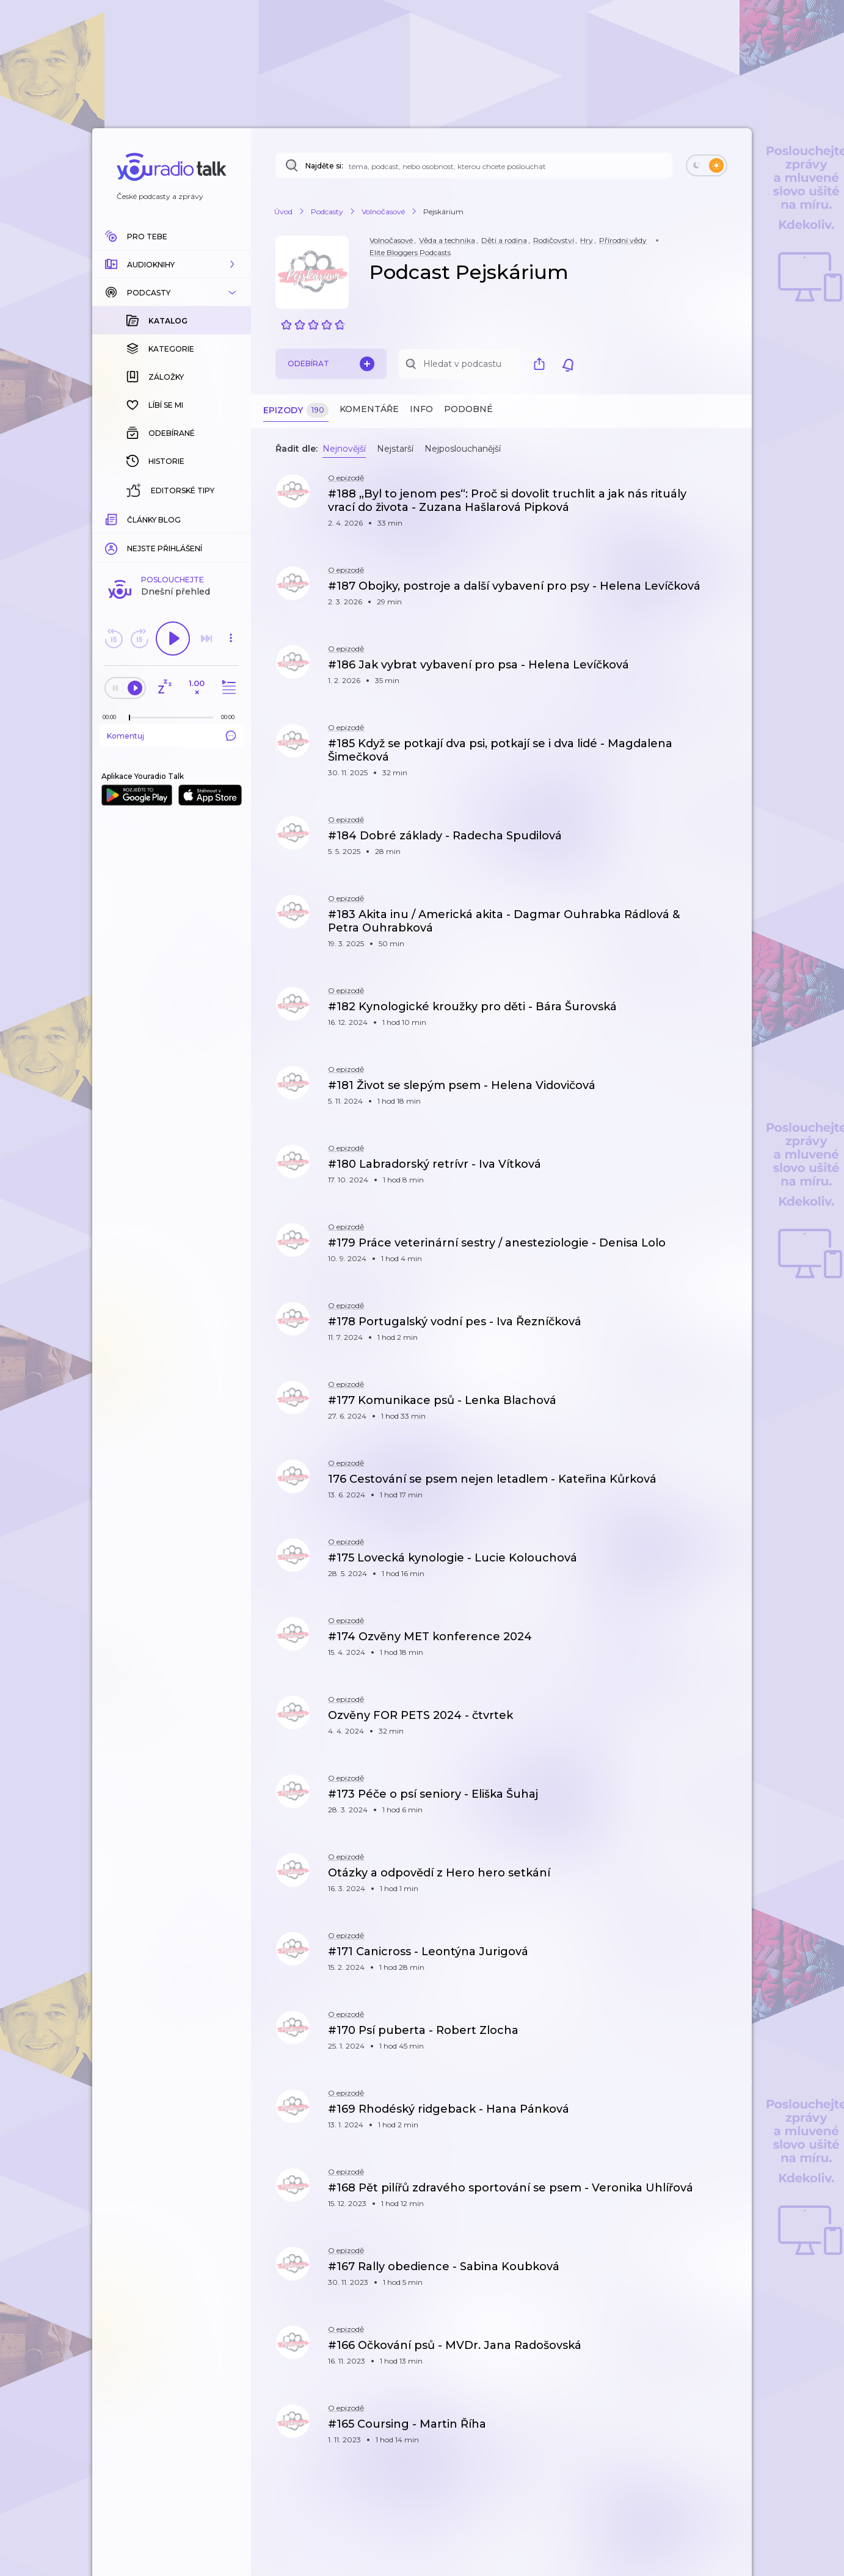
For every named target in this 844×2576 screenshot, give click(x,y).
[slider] (129, 717)
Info (421, 408)
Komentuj (171, 735)
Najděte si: (324, 165)
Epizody (296, 410)
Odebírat (331, 363)
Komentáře (369, 408)
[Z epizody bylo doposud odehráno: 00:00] (112, 717)
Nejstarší (395, 448)
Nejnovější (344, 448)
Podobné (468, 408)
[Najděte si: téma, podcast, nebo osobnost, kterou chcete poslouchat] (473, 165)
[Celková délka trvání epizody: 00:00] (231, 717)
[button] (171, 264)
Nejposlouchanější (462, 448)
